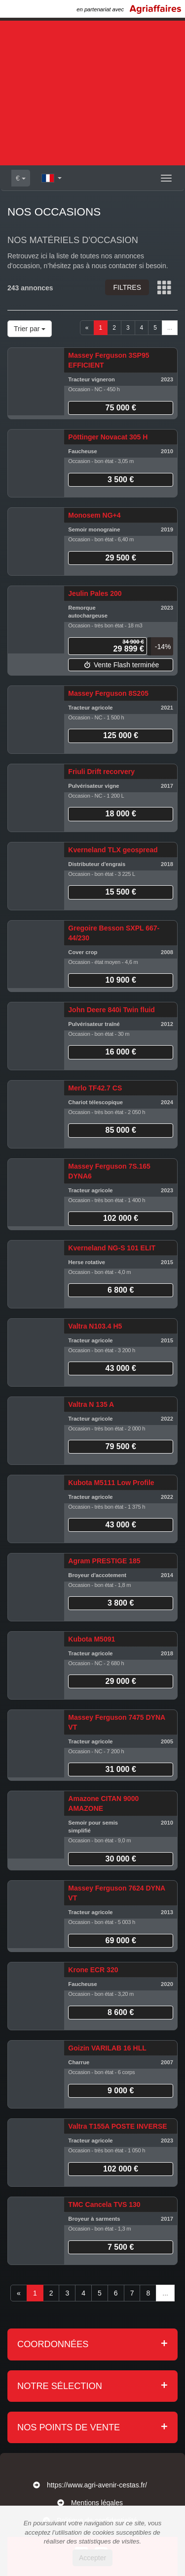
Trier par (29, 329)
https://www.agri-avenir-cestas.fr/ (97, 2485)
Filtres (127, 287)
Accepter (92, 2558)
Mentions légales (97, 2503)
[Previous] (87, 327)
